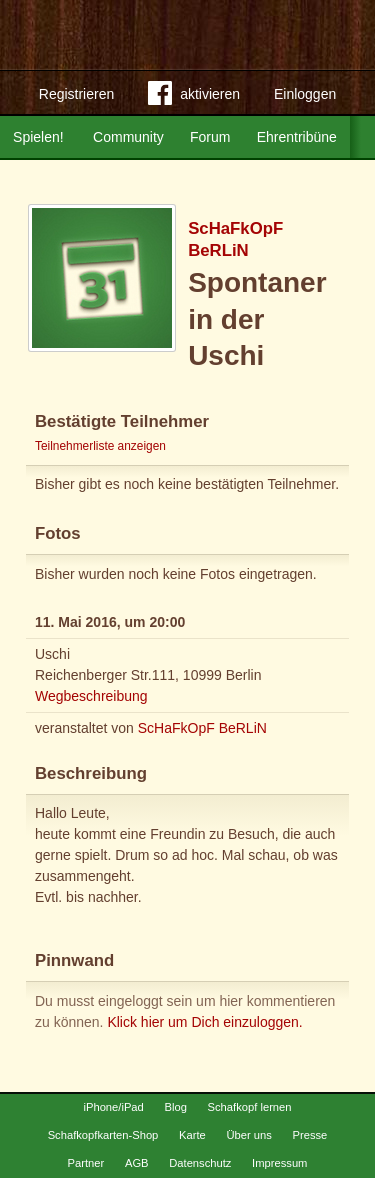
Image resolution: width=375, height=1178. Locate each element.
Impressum (279, 1163)
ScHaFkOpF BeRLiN (202, 728)
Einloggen (305, 94)
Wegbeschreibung (91, 696)
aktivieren (194, 97)
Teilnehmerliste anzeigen (100, 446)
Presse (310, 1135)
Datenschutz (200, 1163)
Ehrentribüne (297, 137)
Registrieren (76, 94)
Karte (192, 1135)
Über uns (248, 1135)
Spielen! (38, 137)
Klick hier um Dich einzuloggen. (204, 1022)
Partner (86, 1163)
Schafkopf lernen (250, 1107)
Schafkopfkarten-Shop (103, 1135)
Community (128, 137)
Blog (175, 1107)
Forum (210, 137)
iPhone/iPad (113, 1107)
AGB (137, 1163)
